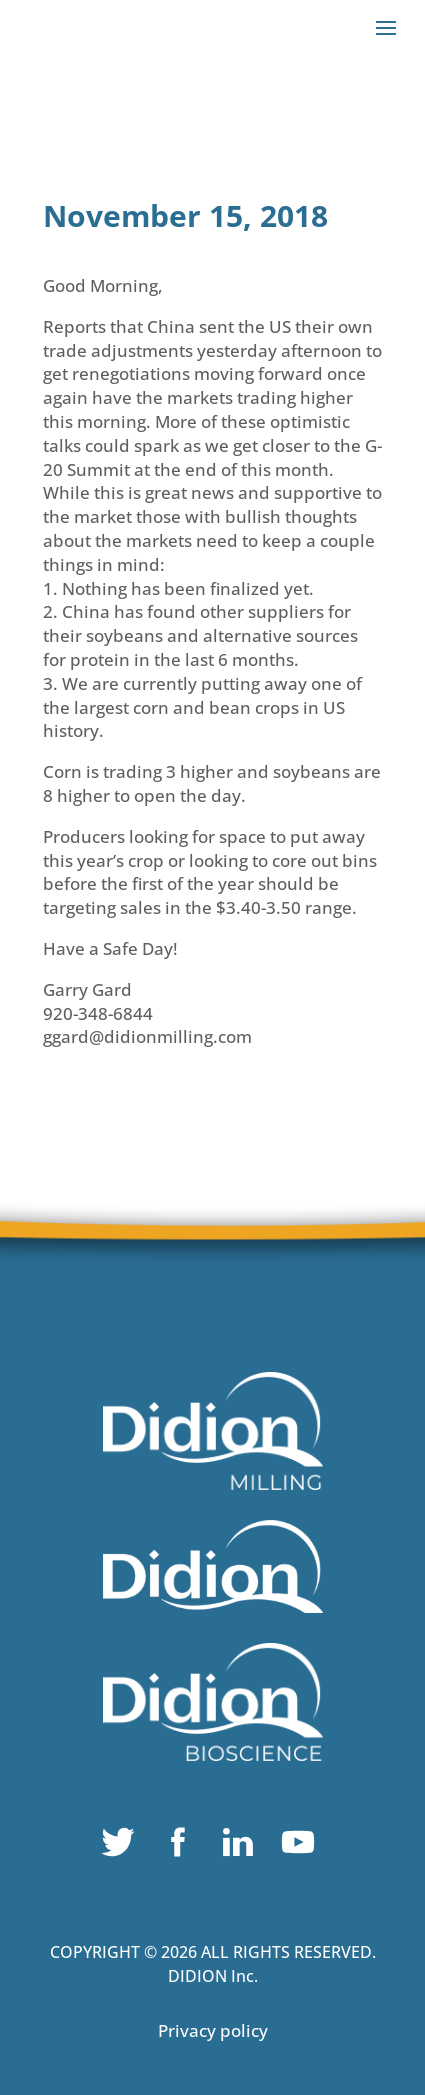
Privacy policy (213, 2030)
